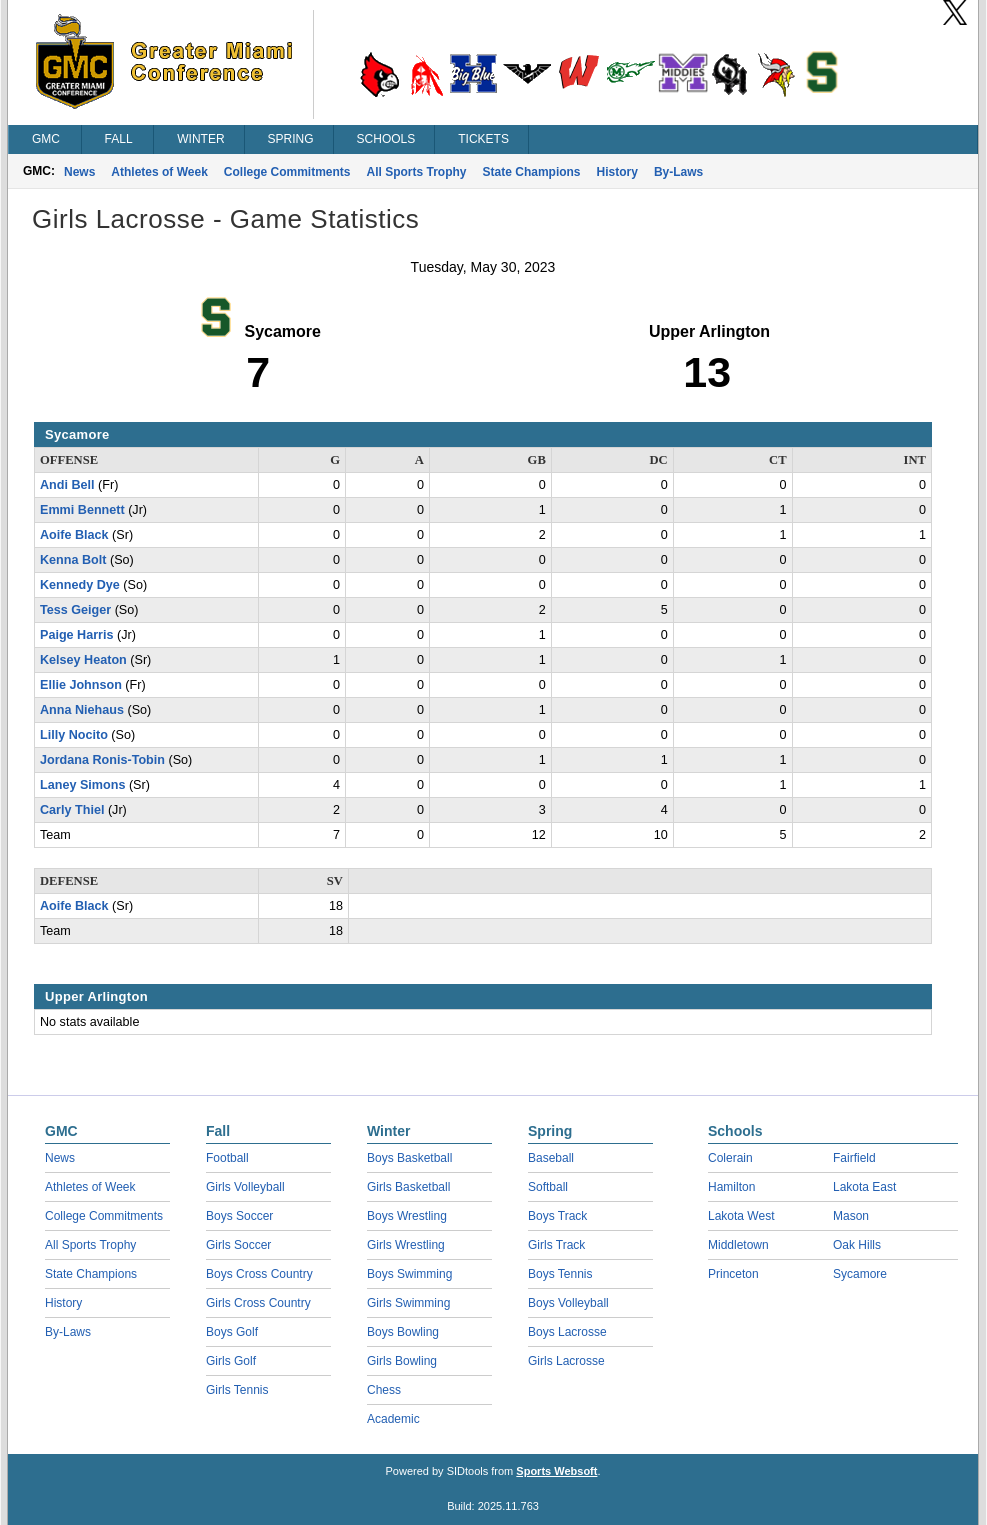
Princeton (733, 1274)
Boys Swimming (409, 1274)
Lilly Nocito (74, 735)
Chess (384, 1390)
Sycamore (860, 1274)
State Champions (532, 172)
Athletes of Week (159, 172)
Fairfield (854, 1158)
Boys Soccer (239, 1216)
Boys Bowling (403, 1332)
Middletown (738, 1245)
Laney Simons (82, 785)
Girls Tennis (237, 1390)
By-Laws (678, 172)
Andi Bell (67, 485)
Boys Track (557, 1216)
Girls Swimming (408, 1303)
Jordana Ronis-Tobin (102, 760)
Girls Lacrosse (566, 1361)
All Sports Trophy (417, 172)
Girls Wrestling (406, 1245)
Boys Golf (232, 1332)
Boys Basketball (409, 1158)
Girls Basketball (408, 1187)
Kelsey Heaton (83, 660)
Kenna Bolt (73, 560)
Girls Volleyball (245, 1187)
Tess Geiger (75, 610)
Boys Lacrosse (567, 1332)
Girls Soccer (238, 1245)
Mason (851, 1216)
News (79, 172)
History (617, 172)
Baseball (551, 1158)
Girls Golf (231, 1361)
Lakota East (864, 1187)
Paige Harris (77, 635)
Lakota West (741, 1216)
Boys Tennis (560, 1274)
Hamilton (731, 1187)
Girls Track (556, 1245)
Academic (393, 1419)
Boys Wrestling (407, 1216)
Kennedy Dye (80, 585)
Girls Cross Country (258, 1303)
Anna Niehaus (82, 710)
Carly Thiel (72, 810)
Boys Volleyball (568, 1303)
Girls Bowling (402, 1361)
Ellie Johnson (81, 685)
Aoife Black (74, 535)
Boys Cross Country (259, 1274)
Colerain (730, 1158)
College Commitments (287, 172)
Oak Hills (857, 1245)
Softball (548, 1187)
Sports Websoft (556, 1471)
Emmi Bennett (82, 510)
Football (227, 1158)
